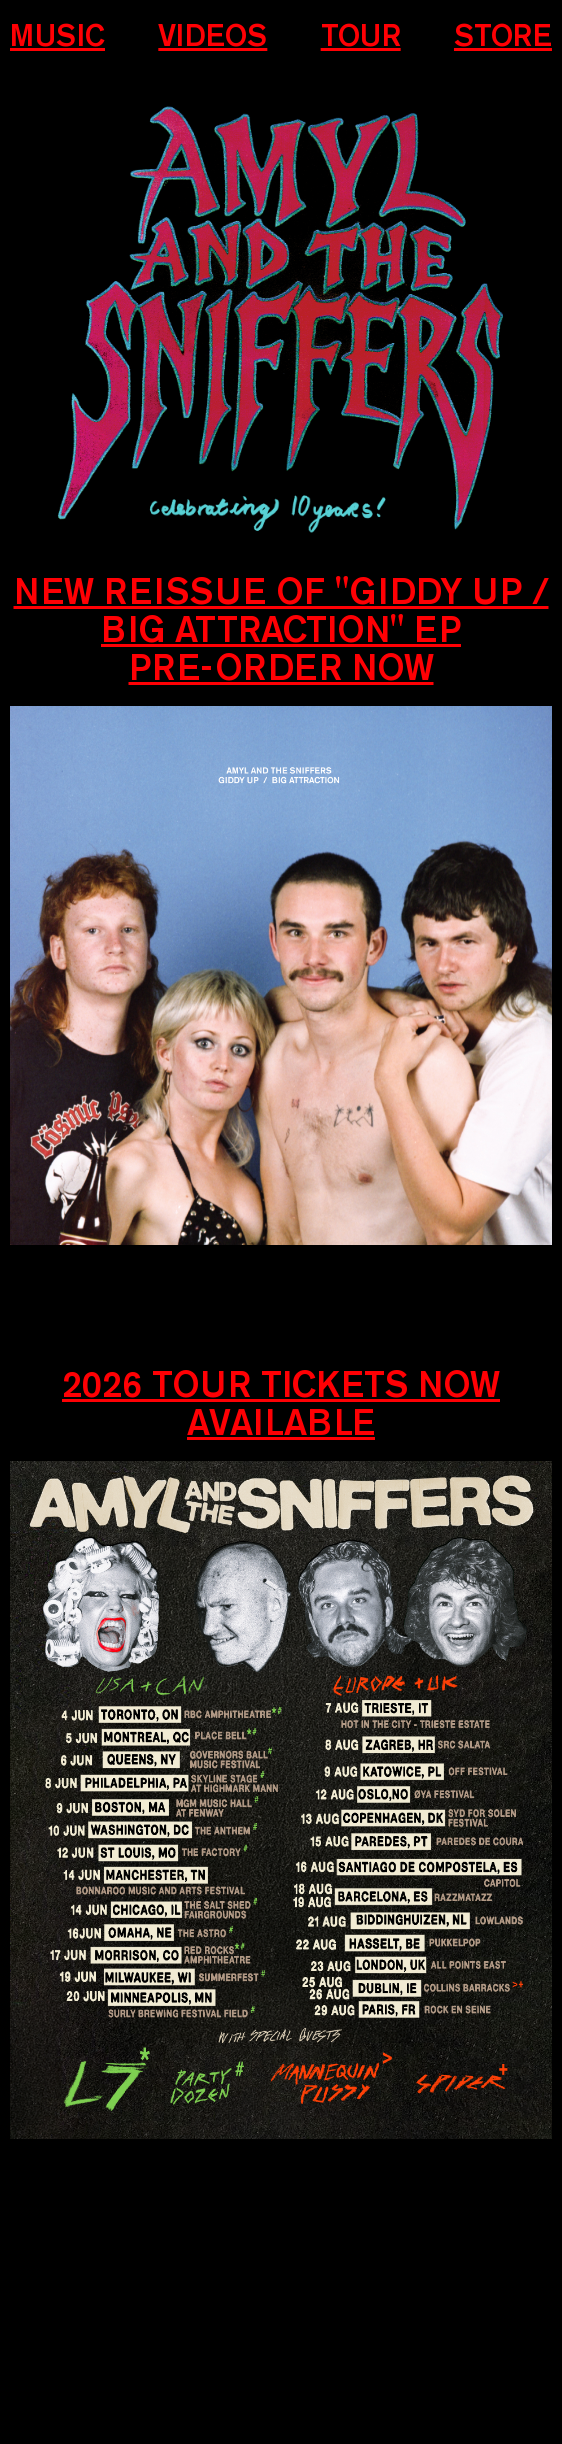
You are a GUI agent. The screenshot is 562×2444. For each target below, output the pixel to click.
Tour (361, 36)
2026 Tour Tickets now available (281, 1403)
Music (57, 36)
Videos (212, 36)
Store (503, 36)
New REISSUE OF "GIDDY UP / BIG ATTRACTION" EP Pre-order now (281, 629)
